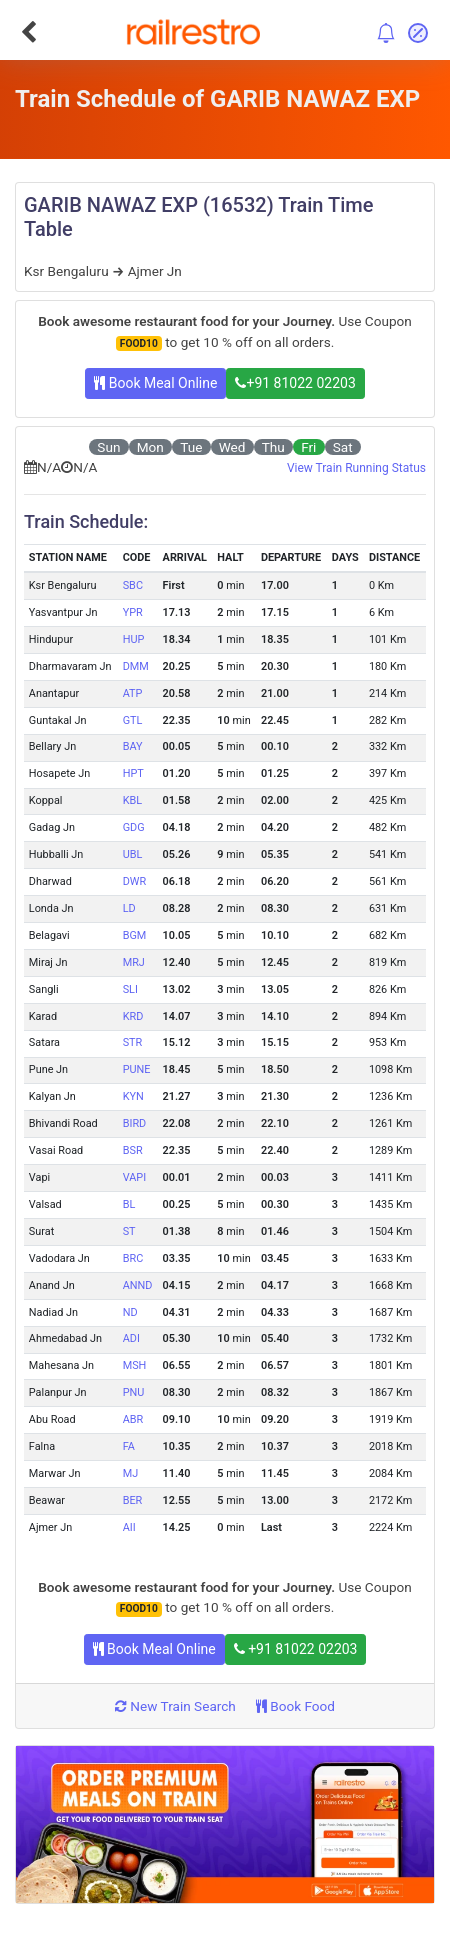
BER (133, 1500)
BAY (133, 746)
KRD (133, 1016)
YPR (133, 612)
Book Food (295, 1706)
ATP (133, 693)
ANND (138, 1285)
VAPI (134, 1177)
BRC (133, 1258)
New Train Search (175, 1706)
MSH (135, 1365)
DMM (136, 666)
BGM (135, 935)
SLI (130, 989)
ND (130, 1312)
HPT (133, 773)
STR (133, 1042)
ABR (133, 1419)
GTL (133, 720)
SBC (133, 585)
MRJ (134, 962)
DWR (135, 881)
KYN (133, 1096)
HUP (134, 639)
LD (129, 908)
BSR (133, 1150)
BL (129, 1204)
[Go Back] (28, 32)
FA (129, 1446)
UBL (133, 854)
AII (129, 1527)
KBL (132, 800)
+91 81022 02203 (295, 383)
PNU (134, 1392)
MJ (131, 1473)
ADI (131, 1338)
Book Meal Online (155, 383)
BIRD (135, 1123)
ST (129, 1231)
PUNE (137, 1069)
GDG (134, 827)
